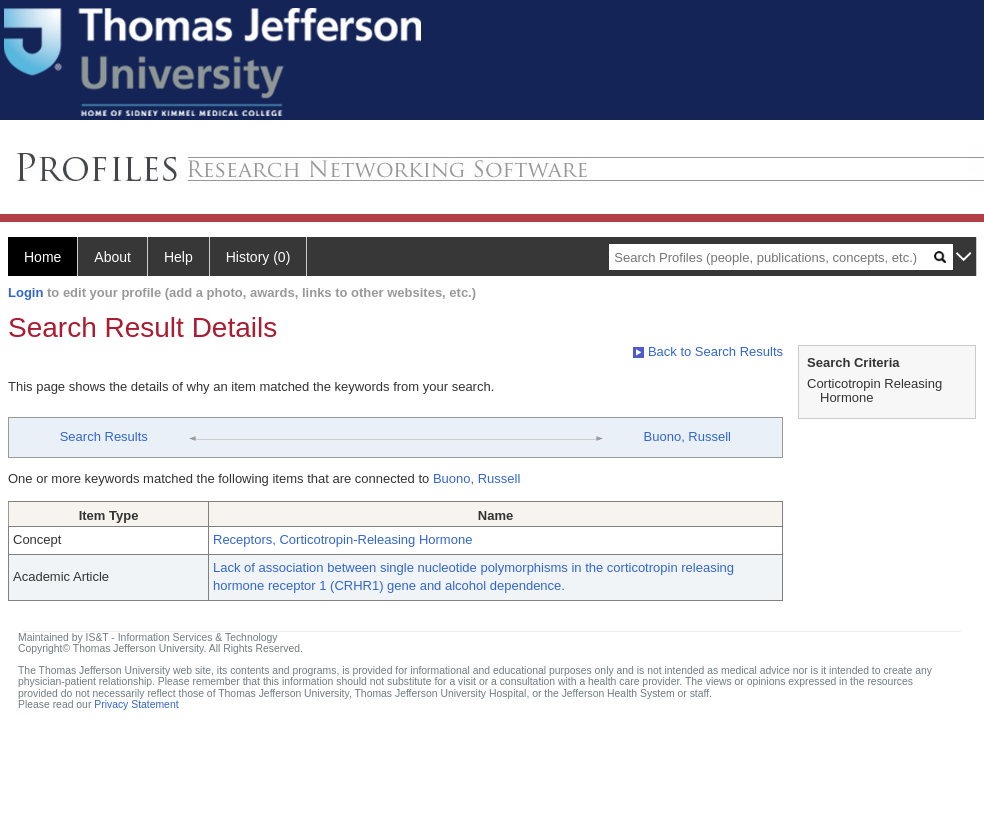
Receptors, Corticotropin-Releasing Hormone (342, 539)
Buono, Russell (687, 436)
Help (178, 257)
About (112, 257)
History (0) (258, 257)
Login (25, 292)
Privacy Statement (136, 704)
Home (42, 257)
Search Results (104, 436)
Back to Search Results (708, 351)
